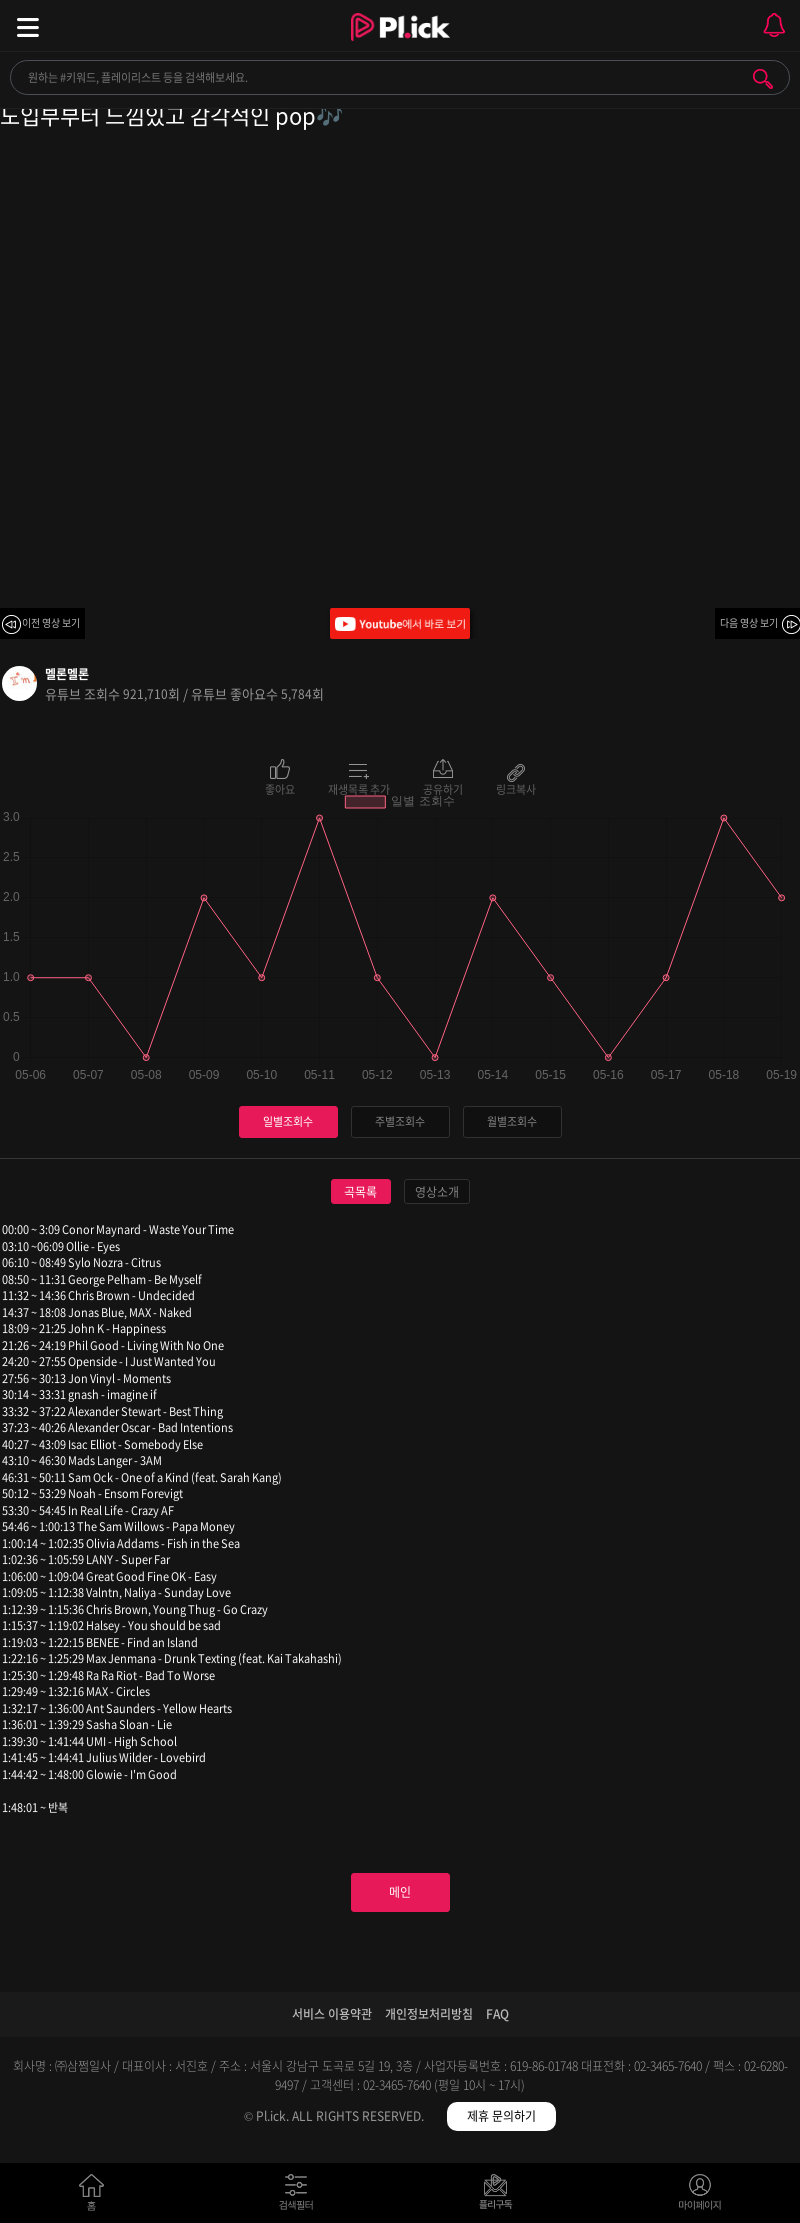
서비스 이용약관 (332, 2014)
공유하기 (443, 788)
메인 (400, 1892)
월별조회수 (512, 1121)
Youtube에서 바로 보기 (400, 623)
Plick (400, 45)
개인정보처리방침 (429, 2014)
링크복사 (516, 788)
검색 (763, 79)
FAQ (497, 2014)
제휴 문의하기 (501, 2116)
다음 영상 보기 (749, 622)
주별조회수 (400, 1121)
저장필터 (500, 2196)
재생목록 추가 (359, 788)
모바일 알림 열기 (774, 25)
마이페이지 (700, 2196)
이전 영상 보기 (51, 622)
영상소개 (437, 1192)
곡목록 (360, 1192)
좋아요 (280, 788)
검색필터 (300, 2196)
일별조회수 (288, 1121)
